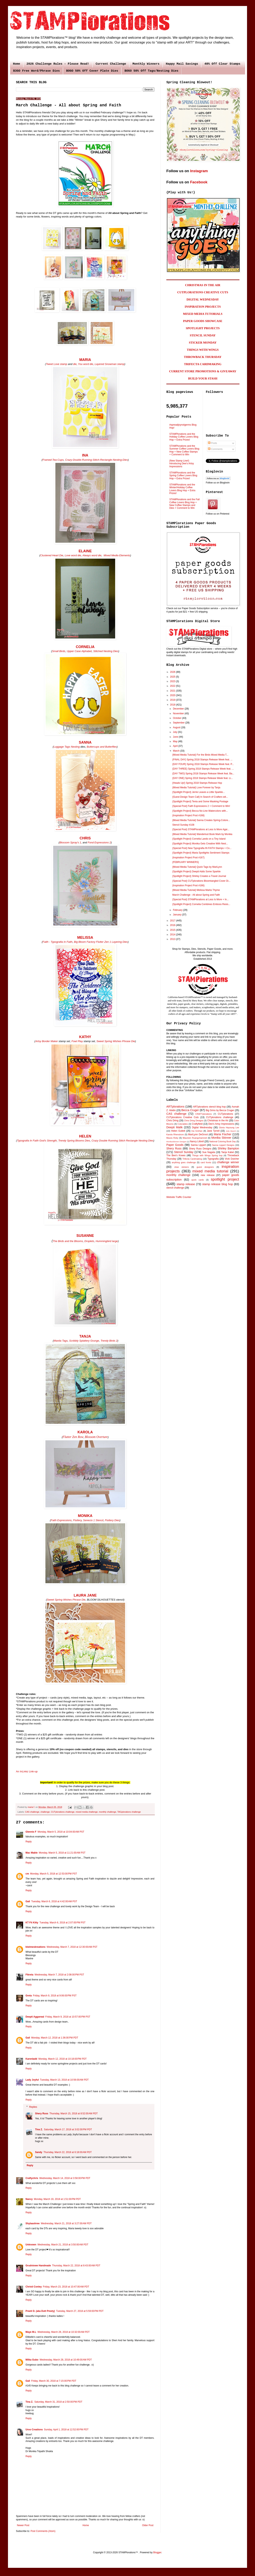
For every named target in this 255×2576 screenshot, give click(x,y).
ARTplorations (175, 1106)
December (179, 708)
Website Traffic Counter (178, 1197)
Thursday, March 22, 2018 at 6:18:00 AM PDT (67, 2152)
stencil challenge (175, 1187)
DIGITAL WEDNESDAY (202, 299)
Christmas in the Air (217, 1120)
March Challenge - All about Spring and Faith (196, 894)
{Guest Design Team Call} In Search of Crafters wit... (200, 796)
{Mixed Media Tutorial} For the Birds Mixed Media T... (200, 754)
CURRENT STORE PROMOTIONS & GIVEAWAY (202, 371)
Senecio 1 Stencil (93, 1520)
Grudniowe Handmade (38, 2265)
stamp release (186, 1184)
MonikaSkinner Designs (176, 1141)
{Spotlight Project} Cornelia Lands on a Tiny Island (199, 838)
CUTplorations (225, 1114)
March (176, 750)
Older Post (147, 2525)
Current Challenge (111, 64)
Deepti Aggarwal (35, 2016)
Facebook (198, 182)
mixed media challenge (87, 1812)
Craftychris (32, 2178)
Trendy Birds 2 (109, 1340)
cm (27, 1873)
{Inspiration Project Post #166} (188, 885)
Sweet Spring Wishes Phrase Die (115, 1041)
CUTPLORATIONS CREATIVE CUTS (202, 292)
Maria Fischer (222, 1134)
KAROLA (85, 1432)
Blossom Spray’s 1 (70, 842)
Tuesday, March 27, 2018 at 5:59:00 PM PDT (79, 2311)
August (177, 727)
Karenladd (31, 2058)
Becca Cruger (190, 1110)
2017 (173, 920)
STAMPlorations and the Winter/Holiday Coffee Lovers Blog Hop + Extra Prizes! (182, 489)
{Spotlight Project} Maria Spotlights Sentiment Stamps (200, 852)
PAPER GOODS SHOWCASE (202, 321)
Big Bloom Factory (84, 941)
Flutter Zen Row (73, 1437)
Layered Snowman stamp (110, 364)
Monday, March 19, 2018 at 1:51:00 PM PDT (57, 2199)
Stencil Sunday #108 (183, 824)
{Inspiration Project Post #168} (188, 815)
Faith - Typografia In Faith (58, 941)
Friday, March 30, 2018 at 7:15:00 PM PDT (53, 2380)
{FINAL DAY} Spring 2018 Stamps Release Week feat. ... (202, 759)
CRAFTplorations (203, 1114)
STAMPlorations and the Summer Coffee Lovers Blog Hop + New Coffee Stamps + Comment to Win (184, 450)
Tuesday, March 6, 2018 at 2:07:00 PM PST (62, 1922)
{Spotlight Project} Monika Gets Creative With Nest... (200, 843)
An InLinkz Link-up (27, 1771)
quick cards (197, 1180)
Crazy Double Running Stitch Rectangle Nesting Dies (122, 1140)
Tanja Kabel (227, 1152)
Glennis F (31, 1831)
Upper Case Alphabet (79, 651)
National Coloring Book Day (222, 1141)
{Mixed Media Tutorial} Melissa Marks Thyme (196, 890)
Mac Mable (32, 1852)
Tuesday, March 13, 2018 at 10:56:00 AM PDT (64, 2079)
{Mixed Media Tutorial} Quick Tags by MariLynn (197, 867)
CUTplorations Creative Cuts (182, 1117)
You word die (85, 364)
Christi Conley (34, 2286)
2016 (173, 925)
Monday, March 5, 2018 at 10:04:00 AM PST (61, 1831)
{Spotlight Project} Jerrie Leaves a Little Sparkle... (198, 792)
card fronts (206, 1162)
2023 (173, 681)
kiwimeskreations (35, 1947)
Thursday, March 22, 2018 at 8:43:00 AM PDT (76, 2265)
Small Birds (58, 651)
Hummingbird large (107, 1241)
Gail (28, 1901)
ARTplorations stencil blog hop (209, 1106)
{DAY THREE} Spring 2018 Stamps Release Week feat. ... (203, 768)
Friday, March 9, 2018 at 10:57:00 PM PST (67, 2016)
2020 (173, 695)
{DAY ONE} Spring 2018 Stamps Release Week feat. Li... (202, 778)
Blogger (157, 2552)
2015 (173, 930)
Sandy (38, 2152)
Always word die (91, 555)
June (176, 736)
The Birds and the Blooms (68, 1241)
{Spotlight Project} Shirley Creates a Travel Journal (199, 876)
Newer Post (23, 2525)
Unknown (31, 2244)
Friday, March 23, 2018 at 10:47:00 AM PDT (66, 2286)
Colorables (183, 1124)
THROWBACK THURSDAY (203, 357)
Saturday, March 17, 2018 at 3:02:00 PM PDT (68, 2129)
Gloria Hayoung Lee (229, 1127)
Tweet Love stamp (56, 364)
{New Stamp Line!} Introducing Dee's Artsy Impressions (181, 463)
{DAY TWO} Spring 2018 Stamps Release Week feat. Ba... (203, 773)
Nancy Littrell (197, 1141)
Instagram (199, 171)
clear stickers (181, 1167)
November (179, 713)
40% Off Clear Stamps (222, 64)
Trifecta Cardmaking (192, 1159)
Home (16, 64)
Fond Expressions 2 (99, 842)
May (175, 741)
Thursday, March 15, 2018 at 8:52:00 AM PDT (73, 2113)
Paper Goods (174, 1144)
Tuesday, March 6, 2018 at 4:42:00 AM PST (54, 1901)
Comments (215, 449)
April (175, 746)
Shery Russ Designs (200, 1148)
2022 (173, 686)
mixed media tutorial (210, 1171)
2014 (173, 934)
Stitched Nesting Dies (105, 651)
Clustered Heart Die (51, 555)
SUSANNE (85, 1236)
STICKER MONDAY (203, 342)
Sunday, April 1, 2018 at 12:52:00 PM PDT (66, 2429)
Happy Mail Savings (182, 64)
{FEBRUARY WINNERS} (185, 862)
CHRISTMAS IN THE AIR (202, 285)
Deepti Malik (174, 1127)
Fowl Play (77, 1041)
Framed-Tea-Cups (53, 459)
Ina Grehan (197, 1131)
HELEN (85, 1136)
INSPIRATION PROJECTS (203, 306)
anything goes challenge (184, 1162)
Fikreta (29, 1974)
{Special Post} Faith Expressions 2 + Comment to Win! (201, 806)
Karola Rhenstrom (175, 1134)
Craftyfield (197, 1123)
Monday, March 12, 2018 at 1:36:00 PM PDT (54, 2037)
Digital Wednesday (202, 1127)
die (75, 364)
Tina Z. (39, 2129)
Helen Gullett (178, 1130)
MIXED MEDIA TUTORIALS (203, 313)
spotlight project (225, 1179)
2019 (173, 700)
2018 (173, 704)
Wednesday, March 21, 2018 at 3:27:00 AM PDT (66, 2223)
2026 (173, 672)
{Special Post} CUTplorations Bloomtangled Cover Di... (201, 880)
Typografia (213, 1158)
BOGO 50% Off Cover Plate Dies (92, 71)
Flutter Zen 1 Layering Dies (112, 941)
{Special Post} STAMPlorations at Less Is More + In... (200, 899)
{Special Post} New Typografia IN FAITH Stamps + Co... (201, 848)
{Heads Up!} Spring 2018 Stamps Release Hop (197, 783)
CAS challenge (32, 1812)
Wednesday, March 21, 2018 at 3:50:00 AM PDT (62, 2244)
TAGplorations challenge (129, 1812)
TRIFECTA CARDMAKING (203, 364)
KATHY (85, 1037)
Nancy (29, 2199)
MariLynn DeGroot (198, 1134)
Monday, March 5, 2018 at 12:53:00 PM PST (53, 1873)
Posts (212, 443)
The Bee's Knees (175, 1155)
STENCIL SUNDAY (203, 335)
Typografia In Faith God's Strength (37, 1140)
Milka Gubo (32, 2359)
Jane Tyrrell (213, 1130)
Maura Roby (172, 1138)
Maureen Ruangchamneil (195, 1138)
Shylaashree (33, 2223)
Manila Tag (60, 1340)
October (177, 718)
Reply (29, 1841)
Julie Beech (231, 1131)
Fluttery (77, 1520)
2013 (173, 939)
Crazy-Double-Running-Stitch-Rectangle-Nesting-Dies (96, 459)
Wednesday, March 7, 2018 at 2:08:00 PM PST (59, 1974)
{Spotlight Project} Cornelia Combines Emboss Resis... (201, 904)
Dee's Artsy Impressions (221, 1123)
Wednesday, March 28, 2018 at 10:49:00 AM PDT (66, 2359)
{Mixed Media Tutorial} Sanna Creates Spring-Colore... (201, 820)
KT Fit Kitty (32, 1922)
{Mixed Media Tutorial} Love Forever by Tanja (196, 787)
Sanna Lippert (198, 1145)
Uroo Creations (34, 2429)
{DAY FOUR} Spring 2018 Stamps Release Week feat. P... (203, 764)
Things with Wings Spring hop (207, 1155)
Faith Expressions (61, 1520)
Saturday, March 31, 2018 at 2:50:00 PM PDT (58, 2401)
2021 (173, 690)
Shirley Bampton (228, 1148)
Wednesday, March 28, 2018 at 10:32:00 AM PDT (63, 2332)
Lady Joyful (32, 2079)
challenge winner (228, 1162)
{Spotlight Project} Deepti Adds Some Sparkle (196, 871)
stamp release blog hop (217, 1184)
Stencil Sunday (183, 1152)
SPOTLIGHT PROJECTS (203, 328)
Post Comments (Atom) (42, 2531)
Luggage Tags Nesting (67, 746)
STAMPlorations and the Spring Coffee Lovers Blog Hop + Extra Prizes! (183, 475)
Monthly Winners (145, 64)
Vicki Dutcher (232, 1158)
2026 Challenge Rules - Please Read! (57, 64)
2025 (173, 676)
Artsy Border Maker (46, 1041)
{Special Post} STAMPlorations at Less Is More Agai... (200, 829)
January (177, 914)
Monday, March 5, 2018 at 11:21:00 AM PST (62, 1852)
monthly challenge (107, 1812)
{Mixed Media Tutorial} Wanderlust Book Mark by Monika (202, 834)
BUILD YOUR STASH (202, 378)
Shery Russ (41, 2113)
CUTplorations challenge (63, 1812)
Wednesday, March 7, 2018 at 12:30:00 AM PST (72, 1947)
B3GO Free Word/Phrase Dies (36, 71)
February (178, 910)
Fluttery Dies (112, 1520)
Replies (33, 2107)
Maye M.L (31, 2332)
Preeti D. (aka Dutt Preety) (40, 2311)
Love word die (73, 555)
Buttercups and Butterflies (102, 746)
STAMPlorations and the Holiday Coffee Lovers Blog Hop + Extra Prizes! (183, 437)
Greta (29, 1995)
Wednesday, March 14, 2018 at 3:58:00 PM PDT (64, 2178)
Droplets (89, 1241)
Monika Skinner (221, 1137)
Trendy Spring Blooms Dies (74, 1140)
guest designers (205, 1167)
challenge (45, 1812)
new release (208, 1175)
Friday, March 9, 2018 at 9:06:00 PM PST (54, 1995)
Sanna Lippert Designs (223, 1145)
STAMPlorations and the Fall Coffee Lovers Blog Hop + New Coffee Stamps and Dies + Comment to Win (184, 503)
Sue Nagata (208, 1152)
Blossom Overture (96, 1437)
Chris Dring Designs (193, 1120)
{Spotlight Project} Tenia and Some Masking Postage (200, 801)
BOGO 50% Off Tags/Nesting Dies (151, 71)
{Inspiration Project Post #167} (188, 857)
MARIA (85, 360)
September (179, 722)
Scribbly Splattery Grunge (84, 1340)
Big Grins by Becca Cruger (220, 1110)
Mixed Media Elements (117, 555)
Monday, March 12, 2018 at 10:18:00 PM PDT (62, 2058)
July (175, 732)
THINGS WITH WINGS (203, 349)
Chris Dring (172, 1120)
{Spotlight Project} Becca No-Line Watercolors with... (200, 810)
